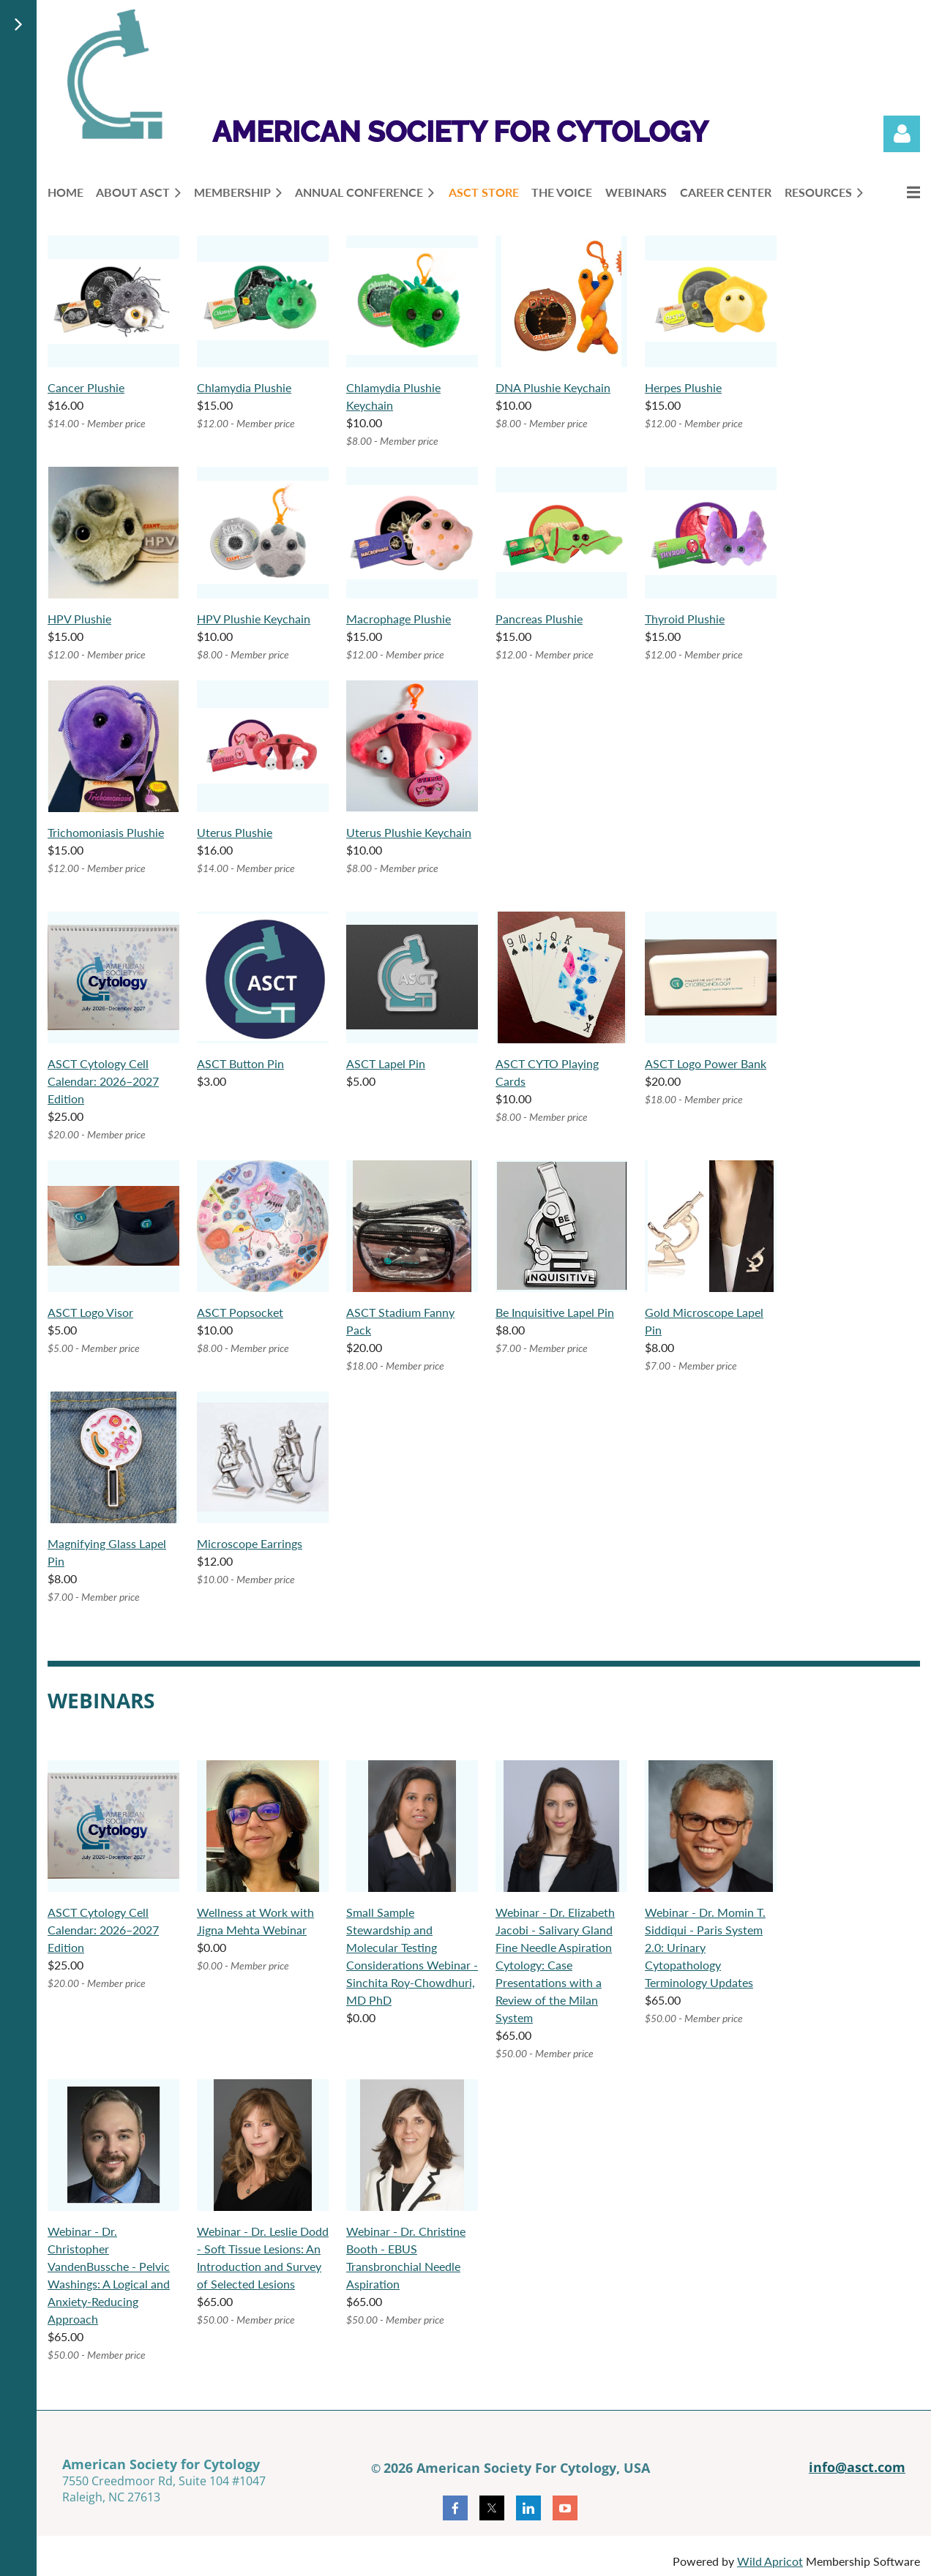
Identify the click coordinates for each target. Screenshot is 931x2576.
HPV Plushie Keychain (253, 619)
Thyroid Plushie (685, 619)
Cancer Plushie (86, 387)
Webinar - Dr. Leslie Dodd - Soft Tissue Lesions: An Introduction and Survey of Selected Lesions (263, 2257)
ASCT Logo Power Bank (705, 1063)
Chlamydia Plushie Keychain (393, 396)
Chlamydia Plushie (244, 387)
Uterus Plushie (234, 832)
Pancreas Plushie (539, 619)
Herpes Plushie (683, 387)
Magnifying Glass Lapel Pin (107, 1552)
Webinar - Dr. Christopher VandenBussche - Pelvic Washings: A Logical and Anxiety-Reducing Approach (109, 2275)
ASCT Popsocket (240, 1312)
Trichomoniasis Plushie (106, 832)
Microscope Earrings (249, 1543)
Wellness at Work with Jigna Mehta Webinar (255, 1921)
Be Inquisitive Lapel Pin (555, 1312)
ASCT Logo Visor (90, 1312)
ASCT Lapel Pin (385, 1063)
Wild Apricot (770, 2561)
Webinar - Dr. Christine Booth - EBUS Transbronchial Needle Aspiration (406, 2257)
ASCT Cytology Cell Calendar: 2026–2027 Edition (103, 1080)
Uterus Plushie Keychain (408, 832)
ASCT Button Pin (240, 1063)
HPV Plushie (79, 619)
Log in (901, 134)
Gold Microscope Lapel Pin (704, 1321)
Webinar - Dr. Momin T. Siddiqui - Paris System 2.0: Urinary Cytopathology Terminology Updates (705, 1947)
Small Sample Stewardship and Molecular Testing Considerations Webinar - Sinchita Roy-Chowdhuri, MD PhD (412, 1956)
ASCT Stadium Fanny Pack (400, 1321)
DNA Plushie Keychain (553, 387)
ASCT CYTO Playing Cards (547, 1072)
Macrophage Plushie (398, 619)
